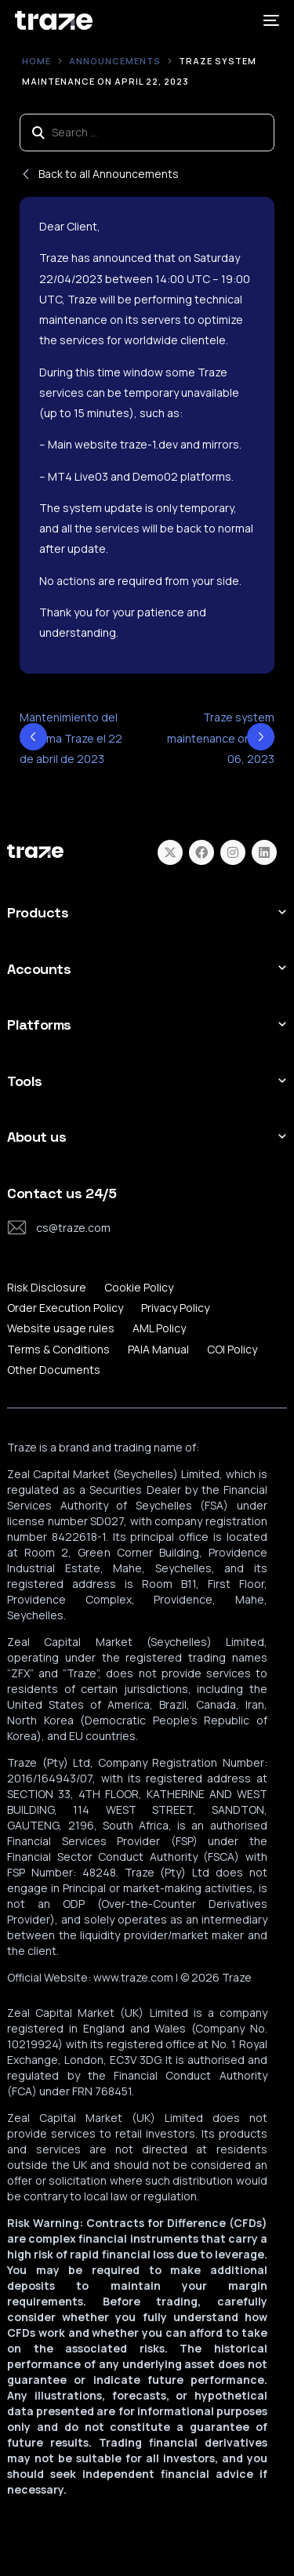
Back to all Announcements (99, 173)
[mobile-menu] (269, 20)
